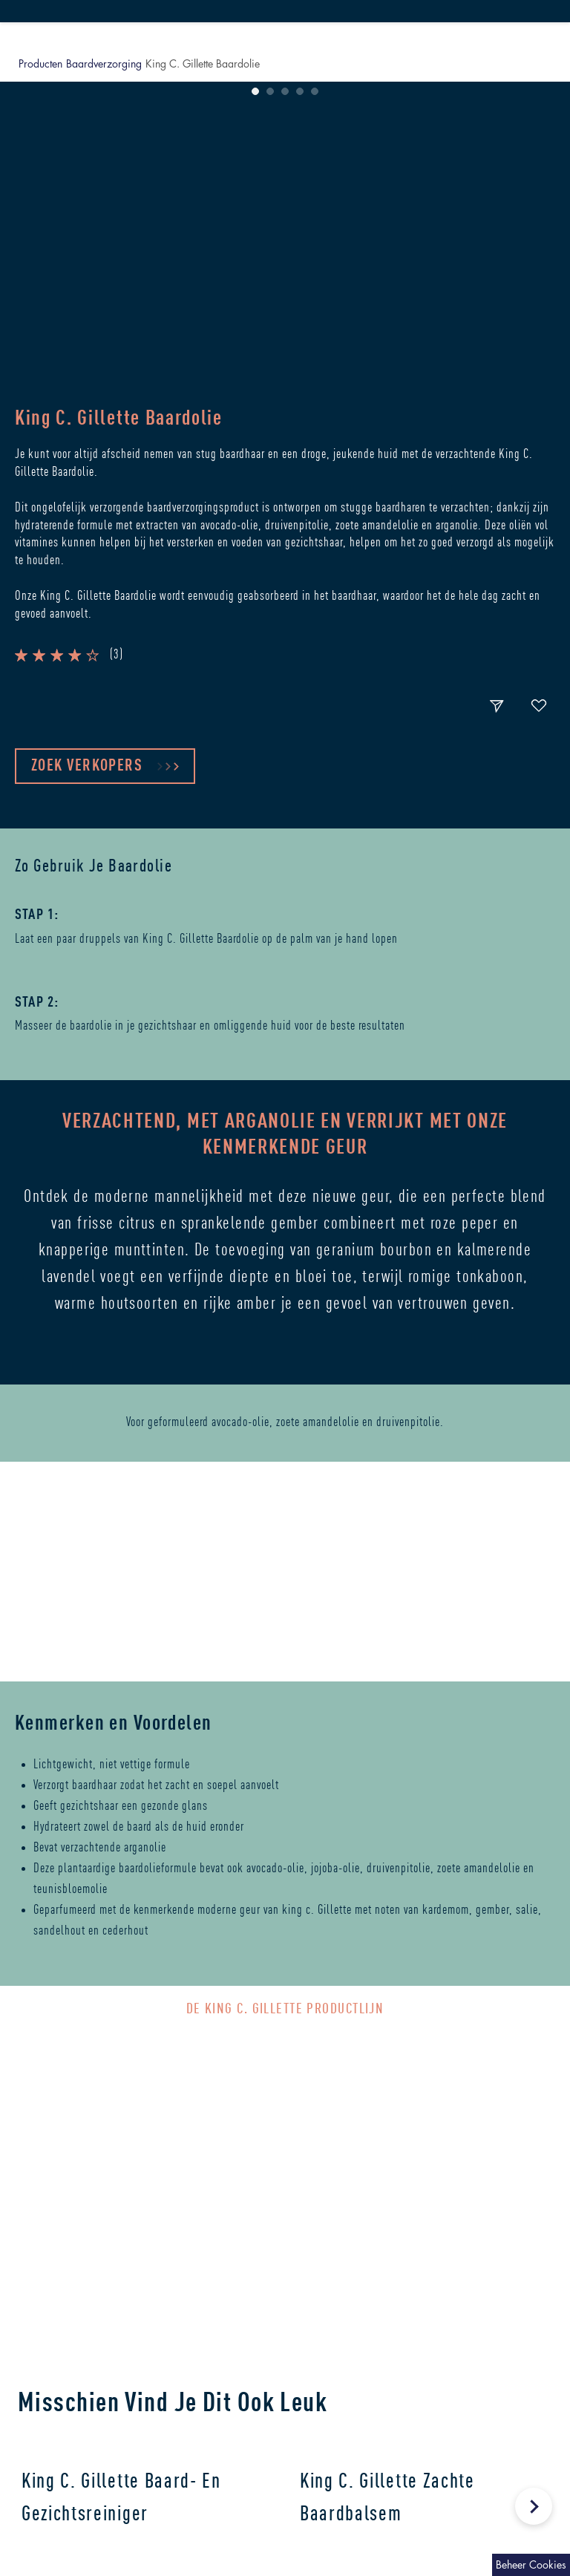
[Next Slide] (533, 2506)
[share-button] (496, 707)
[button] (204, 671)
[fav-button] (539, 706)
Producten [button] (40, 63)
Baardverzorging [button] (104, 63)
